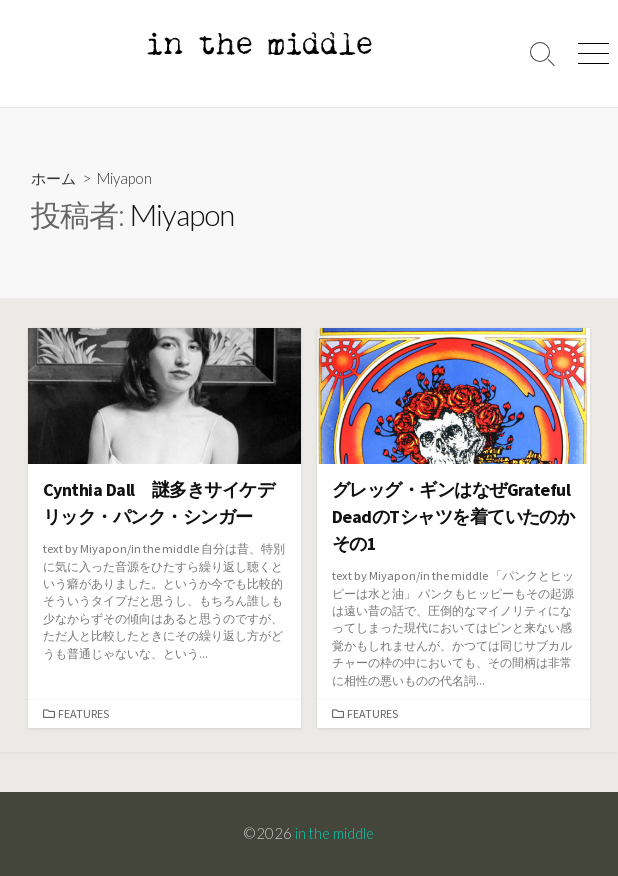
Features (83, 713)
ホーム (53, 178)
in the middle (334, 833)
